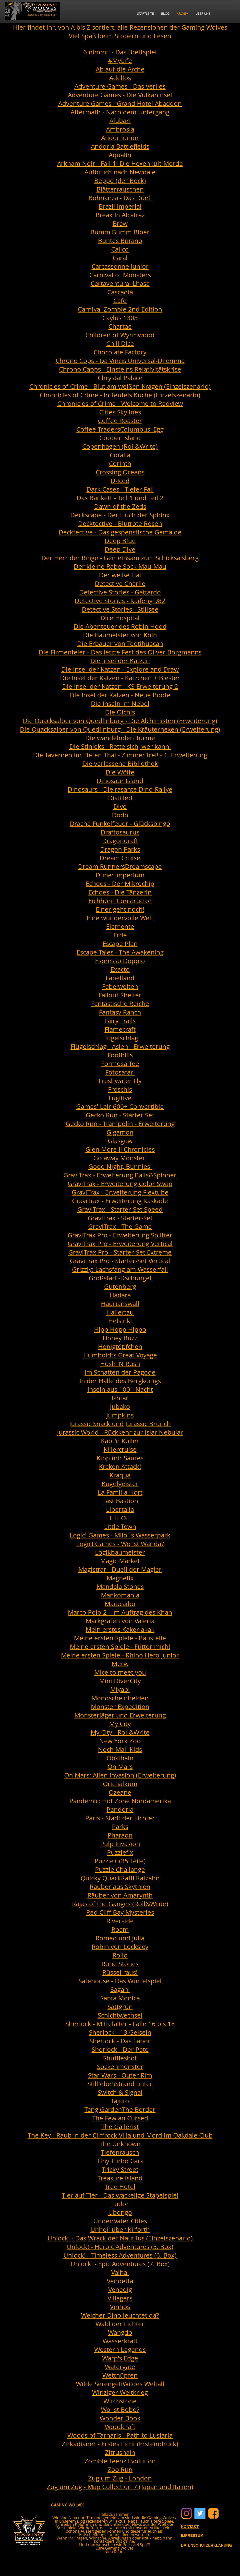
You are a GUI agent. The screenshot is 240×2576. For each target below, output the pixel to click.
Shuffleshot (120, 2058)
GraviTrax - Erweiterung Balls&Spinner (120, 1175)
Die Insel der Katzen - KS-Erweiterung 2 (120, 686)
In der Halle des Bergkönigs (120, 1381)
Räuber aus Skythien (120, 1886)
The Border (139, 2109)
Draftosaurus (120, 832)
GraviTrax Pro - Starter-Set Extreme (120, 1252)
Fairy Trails (120, 1020)
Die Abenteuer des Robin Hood (120, 626)
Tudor (120, 2204)
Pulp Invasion (120, 1843)
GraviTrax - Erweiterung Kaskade (120, 1201)
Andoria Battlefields (120, 146)
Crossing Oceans (120, 472)
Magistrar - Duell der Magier (120, 1569)
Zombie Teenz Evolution (120, 2461)
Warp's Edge (120, 2358)
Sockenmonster (120, 2066)
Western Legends (120, 2349)
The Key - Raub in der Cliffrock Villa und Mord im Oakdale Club (120, 2135)
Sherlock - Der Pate (120, 2049)
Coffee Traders (98, 429)
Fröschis (120, 1089)
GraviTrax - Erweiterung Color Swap (120, 1183)
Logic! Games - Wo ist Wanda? (120, 1543)
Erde (120, 935)
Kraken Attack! (120, 1466)
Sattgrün (120, 2006)
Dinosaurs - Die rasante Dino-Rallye (120, 789)
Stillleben (101, 2084)
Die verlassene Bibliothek (120, 763)
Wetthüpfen (120, 2375)
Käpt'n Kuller (120, 1441)
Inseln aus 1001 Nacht (120, 1389)
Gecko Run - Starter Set (120, 1115)
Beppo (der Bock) (120, 180)
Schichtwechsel (120, 2015)
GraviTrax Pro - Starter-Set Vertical (120, 1261)
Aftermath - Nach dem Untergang (120, 112)
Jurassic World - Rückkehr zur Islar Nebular (120, 1432)
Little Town (120, 1526)
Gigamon (120, 1132)
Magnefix (120, 1578)
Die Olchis (120, 712)
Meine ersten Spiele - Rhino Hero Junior (120, 1655)
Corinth (120, 463)
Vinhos (120, 2306)
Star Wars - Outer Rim (120, 2075)
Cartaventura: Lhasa (120, 283)
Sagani (120, 1989)
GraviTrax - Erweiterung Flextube (120, 1192)
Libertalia (120, 1509)
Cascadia (120, 292)
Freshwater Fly (120, 1080)
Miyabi (120, 1689)
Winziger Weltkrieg (120, 2392)
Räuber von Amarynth (120, 1895)
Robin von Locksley (120, 1946)
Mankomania (120, 1595)
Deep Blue (120, 540)
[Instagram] (186, 2513)
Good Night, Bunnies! (120, 1166)
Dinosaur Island (120, 780)
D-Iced (120, 480)
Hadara (120, 1295)
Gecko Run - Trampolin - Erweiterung (120, 1123)
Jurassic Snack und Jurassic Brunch (120, 1423)
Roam (120, 1929)
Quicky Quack (101, 1878)
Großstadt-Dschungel (120, 1278)
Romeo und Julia (120, 1938)
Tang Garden (103, 2109)
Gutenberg (120, 1286)
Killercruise (120, 1449)
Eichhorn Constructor (120, 900)
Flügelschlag (120, 1038)
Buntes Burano (120, 240)
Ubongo (120, 2212)
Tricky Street (120, 2169)
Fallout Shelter (120, 995)
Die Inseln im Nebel (120, 703)
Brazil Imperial (120, 206)
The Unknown (120, 2144)
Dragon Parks (120, 849)
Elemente (120, 926)
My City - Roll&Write (120, 1732)
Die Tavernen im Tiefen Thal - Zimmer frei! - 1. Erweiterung (120, 755)
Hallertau (120, 1312)
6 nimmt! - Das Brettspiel (120, 52)
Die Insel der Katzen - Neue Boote (120, 695)
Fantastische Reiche (120, 1003)
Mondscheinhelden (120, 1698)
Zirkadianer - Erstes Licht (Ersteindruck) (120, 2444)
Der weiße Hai (120, 575)
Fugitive (120, 1098)
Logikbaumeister (120, 1552)
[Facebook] (213, 2513)
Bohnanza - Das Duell (120, 198)
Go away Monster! (120, 1158)
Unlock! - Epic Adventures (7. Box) (120, 2264)
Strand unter (134, 2084)
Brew (120, 223)
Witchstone (120, 2401)
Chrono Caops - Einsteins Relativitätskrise (120, 369)
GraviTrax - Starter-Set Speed (120, 1209)
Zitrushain (120, 2452)
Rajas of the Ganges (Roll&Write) (120, 1903)
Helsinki (120, 1321)
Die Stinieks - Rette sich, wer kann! (120, 746)
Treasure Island (120, 2178)
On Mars (120, 1766)
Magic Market (120, 1561)
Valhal (120, 2272)
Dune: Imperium (120, 875)
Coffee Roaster (120, 420)
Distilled (120, 798)
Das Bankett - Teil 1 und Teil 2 (120, 498)
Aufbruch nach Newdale (120, 172)
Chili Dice (120, 343)
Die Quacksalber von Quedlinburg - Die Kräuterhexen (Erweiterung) (120, 729)
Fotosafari (120, 1072)
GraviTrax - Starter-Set (120, 1218)
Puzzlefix (120, 1852)
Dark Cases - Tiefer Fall (120, 489)
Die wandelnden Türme (120, 738)
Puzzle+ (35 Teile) (120, 1861)
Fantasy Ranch (120, 1012)
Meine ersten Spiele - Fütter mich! (120, 1646)
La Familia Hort (120, 1492)
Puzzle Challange (120, 1869)
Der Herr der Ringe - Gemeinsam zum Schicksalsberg (120, 558)
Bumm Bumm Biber (120, 232)
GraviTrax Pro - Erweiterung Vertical (120, 1243)
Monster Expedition (120, 1706)
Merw (120, 1663)
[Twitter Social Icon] (199, 2513)
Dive (120, 806)
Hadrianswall (120, 1303)
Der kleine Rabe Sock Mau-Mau (120, 566)
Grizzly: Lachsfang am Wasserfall (120, 1269)
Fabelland (120, 978)
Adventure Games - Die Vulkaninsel (120, 95)
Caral (120, 258)
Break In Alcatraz (120, 215)
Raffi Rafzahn (140, 1878)
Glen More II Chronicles (120, 1149)
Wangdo (120, 2332)
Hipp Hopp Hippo (120, 1329)
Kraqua (120, 1475)
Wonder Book (120, 2418)
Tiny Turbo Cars (120, 2161)
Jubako (120, 1406)
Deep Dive (120, 549)
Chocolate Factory (120, 352)
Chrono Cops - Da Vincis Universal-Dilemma (120, 360)
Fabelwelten (120, 986)
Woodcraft (120, 2426)
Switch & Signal (120, 2092)
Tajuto (120, 2101)
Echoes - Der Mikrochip (120, 883)
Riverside (120, 1921)
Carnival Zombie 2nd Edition (120, 309)
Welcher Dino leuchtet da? (120, 2315)
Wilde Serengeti (99, 2384)
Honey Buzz (120, 1338)
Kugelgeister (120, 1483)
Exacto (120, 969)
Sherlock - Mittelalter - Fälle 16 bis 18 (120, 2024)
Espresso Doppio (120, 960)
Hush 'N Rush (120, 1363)
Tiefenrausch (120, 2152)
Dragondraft (120, 840)
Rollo (120, 1955)
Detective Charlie (120, 583)
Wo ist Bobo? (120, 2409)
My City (120, 1723)
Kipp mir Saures (120, 1458)
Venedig (120, 2289)
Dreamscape (143, 866)
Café (120, 300)
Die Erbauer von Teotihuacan (120, 643)
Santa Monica (120, 1998)
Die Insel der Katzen (120, 660)
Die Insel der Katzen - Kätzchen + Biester (120, 678)
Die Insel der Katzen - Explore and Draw (120, 669)
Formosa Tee (120, 1063)
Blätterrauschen (120, 189)
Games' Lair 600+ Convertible (120, 1106)
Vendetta (120, 2281)
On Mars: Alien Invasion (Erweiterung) (120, 1775)
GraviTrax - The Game (120, 1226)
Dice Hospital (120, 618)
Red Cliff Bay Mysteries (120, 1912)
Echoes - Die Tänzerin (120, 892)
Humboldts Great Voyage (120, 1355)
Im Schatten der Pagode (120, 1372)
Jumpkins (120, 1415)
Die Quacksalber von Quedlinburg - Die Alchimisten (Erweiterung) (120, 720)
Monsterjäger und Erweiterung (120, 1715)
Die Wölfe (120, 772)
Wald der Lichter (120, 2324)
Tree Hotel (120, 2186)
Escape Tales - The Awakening (120, 952)
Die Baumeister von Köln (120, 635)
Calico (120, 249)
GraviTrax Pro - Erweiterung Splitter (120, 1235)
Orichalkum (120, 1783)
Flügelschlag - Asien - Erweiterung (120, 1046)
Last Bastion (120, 1501)
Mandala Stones (120, 1586)
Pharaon (120, 1835)
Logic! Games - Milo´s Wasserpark (120, 1535)
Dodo (120, 815)
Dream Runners (101, 866)
